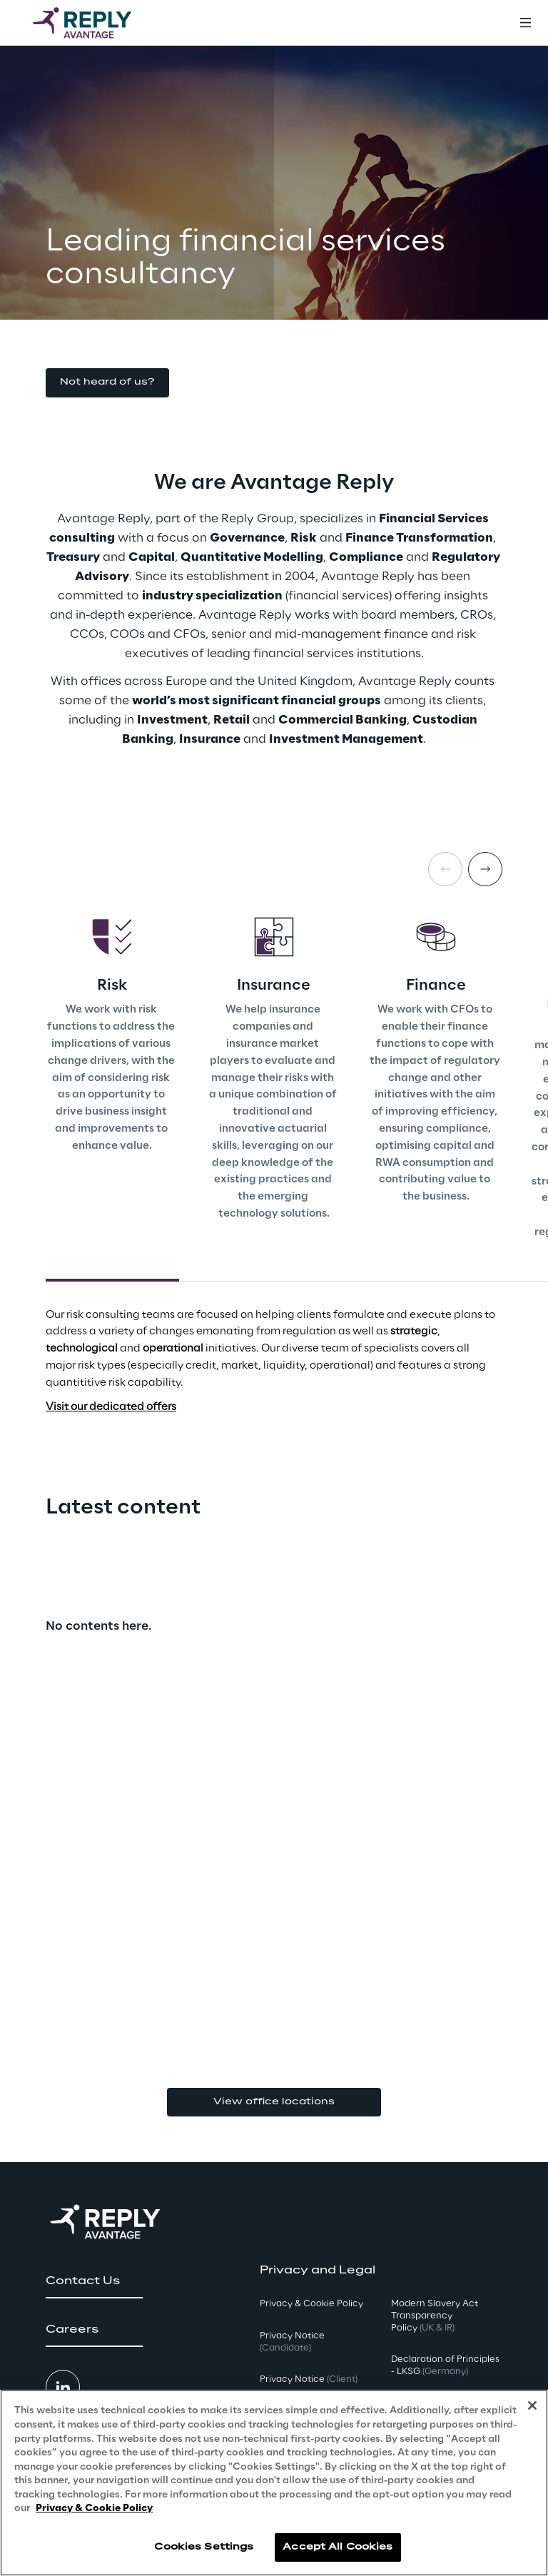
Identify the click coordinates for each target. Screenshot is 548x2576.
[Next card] (485, 869)
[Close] (532, 2405)
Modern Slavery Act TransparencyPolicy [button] (434, 2316)
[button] (107, 382)
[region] (274, 2483)
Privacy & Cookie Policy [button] (311, 2303)
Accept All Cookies (337, 2547)
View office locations (274, 2101)
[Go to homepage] (96, 23)
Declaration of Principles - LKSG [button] (445, 2365)
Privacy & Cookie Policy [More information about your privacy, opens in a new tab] (94, 2508)
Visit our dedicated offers (111, 1407)
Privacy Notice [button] (292, 2342)
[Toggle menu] (525, 23)
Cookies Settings (203, 2547)
